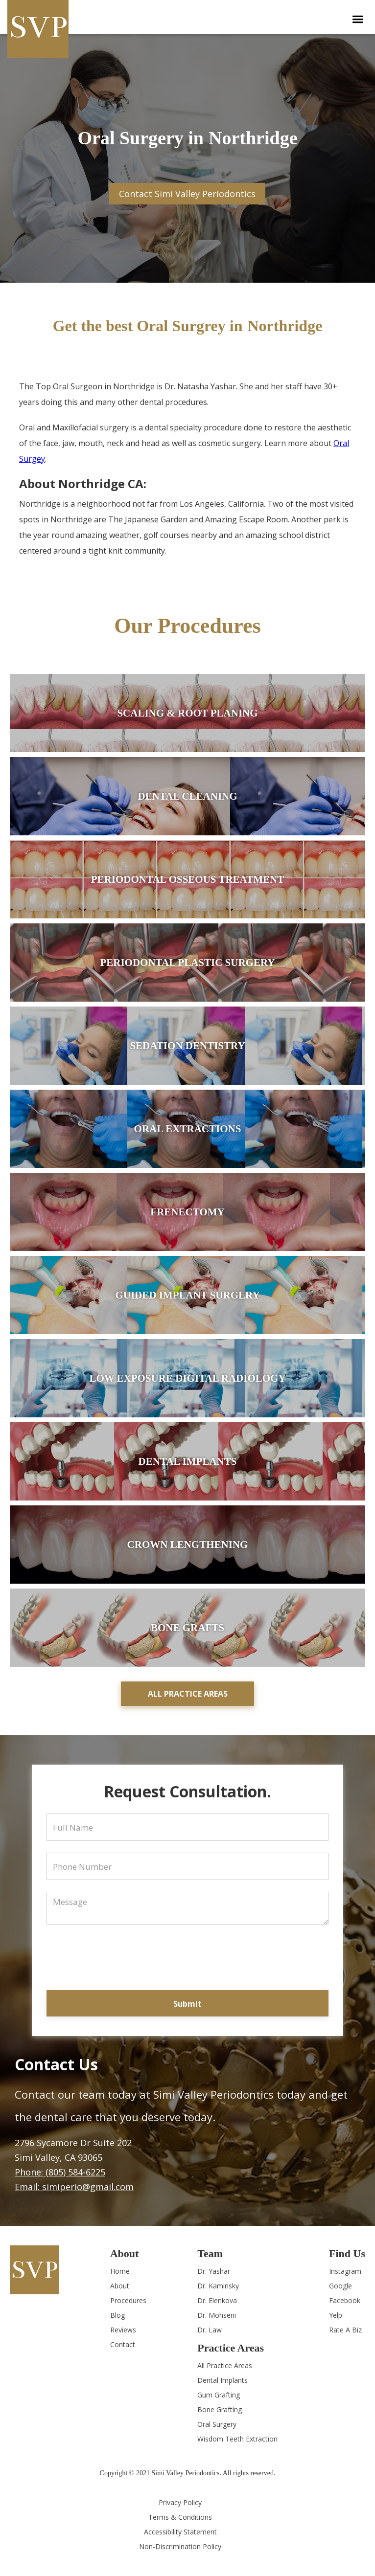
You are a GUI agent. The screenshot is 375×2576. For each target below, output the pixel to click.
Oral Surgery (216, 2424)
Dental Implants (222, 2380)
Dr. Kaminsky (218, 2285)
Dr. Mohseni (216, 2315)
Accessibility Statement (180, 2531)
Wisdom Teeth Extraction (237, 2438)
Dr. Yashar (213, 2271)
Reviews (123, 2329)
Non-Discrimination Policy (180, 2546)
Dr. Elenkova (217, 2300)
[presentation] (169, 1950)
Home (120, 2271)
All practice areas (188, 1693)
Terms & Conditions (180, 2517)
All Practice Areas (224, 2365)
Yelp (335, 2315)
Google (340, 2285)
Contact (122, 2344)
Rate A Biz (345, 2329)
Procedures (128, 2300)
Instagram (345, 2271)
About (119, 2285)
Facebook (344, 2300)
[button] (358, 19)
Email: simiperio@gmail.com (74, 2187)
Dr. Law (209, 2329)
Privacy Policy (180, 2502)
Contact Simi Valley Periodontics (187, 194)
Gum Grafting (218, 2394)
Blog (117, 2315)
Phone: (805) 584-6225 (60, 2172)
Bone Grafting (219, 2409)
